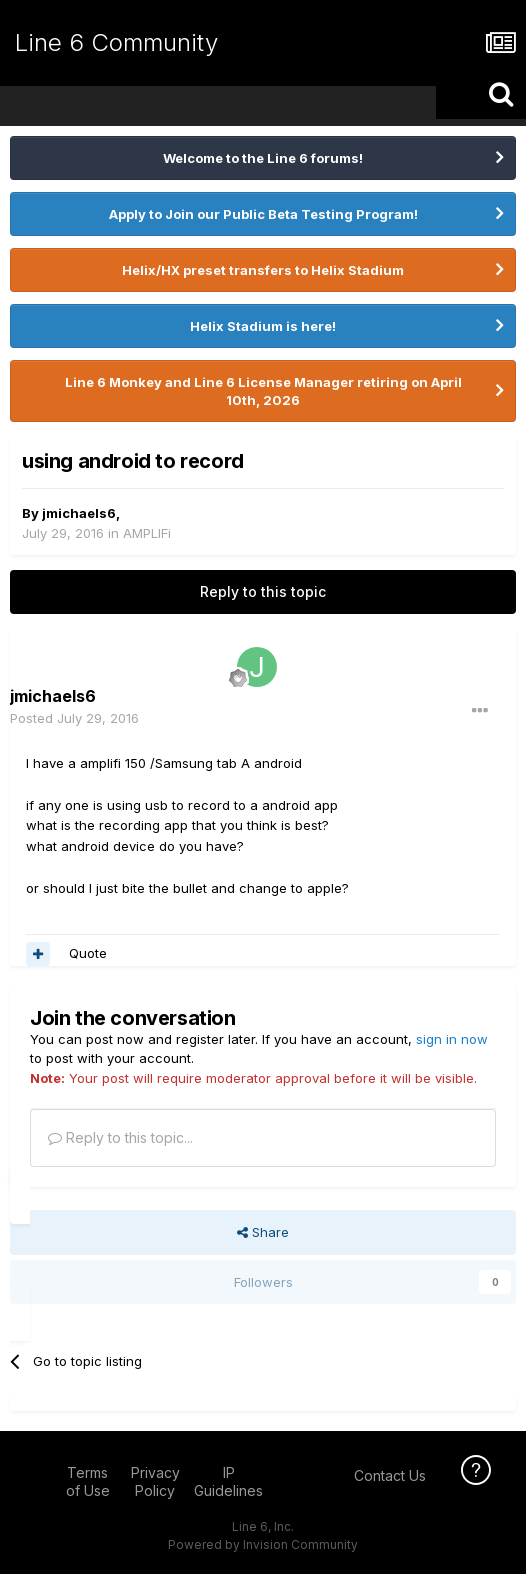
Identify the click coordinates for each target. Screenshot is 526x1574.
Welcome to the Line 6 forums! (263, 158)
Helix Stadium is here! (263, 326)
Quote (88, 953)
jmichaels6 (79, 513)
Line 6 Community (116, 42)
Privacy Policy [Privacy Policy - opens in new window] (155, 1481)
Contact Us (390, 1475)
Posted (74, 718)
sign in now (452, 1039)
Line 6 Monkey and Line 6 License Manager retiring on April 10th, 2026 (263, 391)
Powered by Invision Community (263, 1544)
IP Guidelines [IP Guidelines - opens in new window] (228, 1481)
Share (263, 1232)
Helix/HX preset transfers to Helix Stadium (263, 270)
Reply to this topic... (120, 1137)
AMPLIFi (147, 533)
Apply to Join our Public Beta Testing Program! (263, 214)
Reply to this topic (263, 591)
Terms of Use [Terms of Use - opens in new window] (88, 1481)
